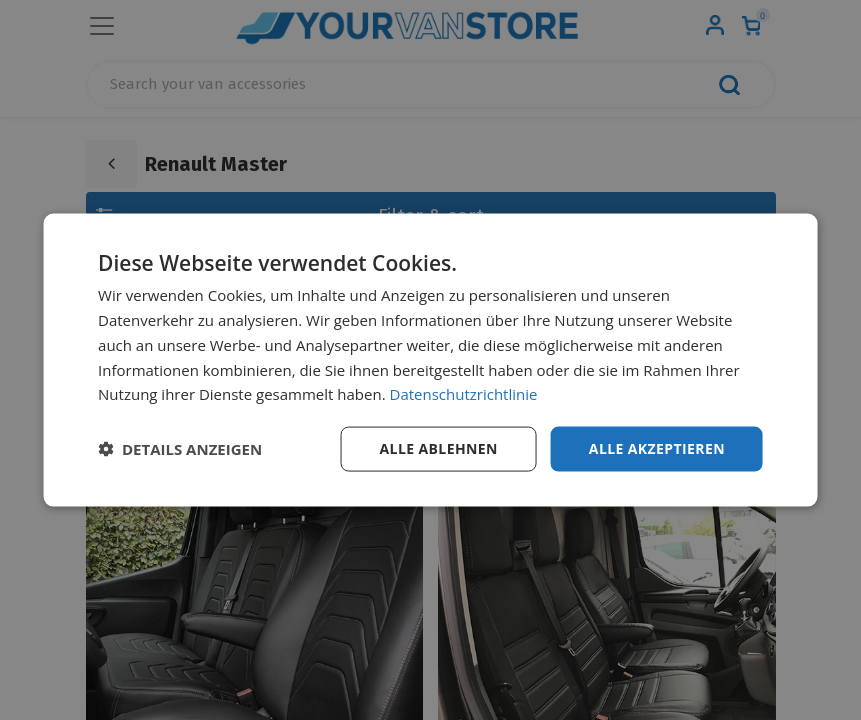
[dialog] (430, 360)
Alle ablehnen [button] (439, 448)
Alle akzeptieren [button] (657, 448)
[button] (180, 449)
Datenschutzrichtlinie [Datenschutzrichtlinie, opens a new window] (463, 394)
